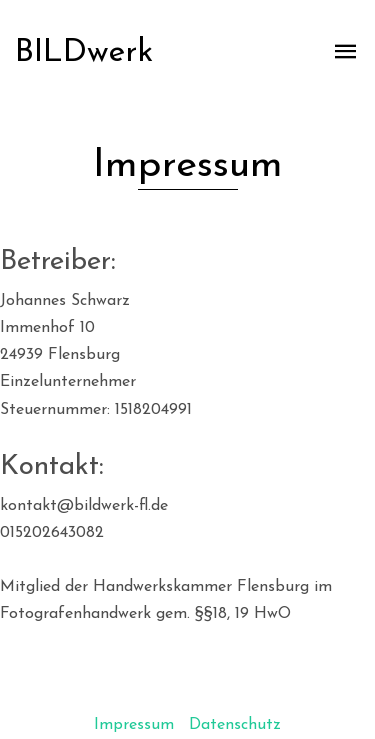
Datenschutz (235, 725)
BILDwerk (84, 53)
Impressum (134, 725)
